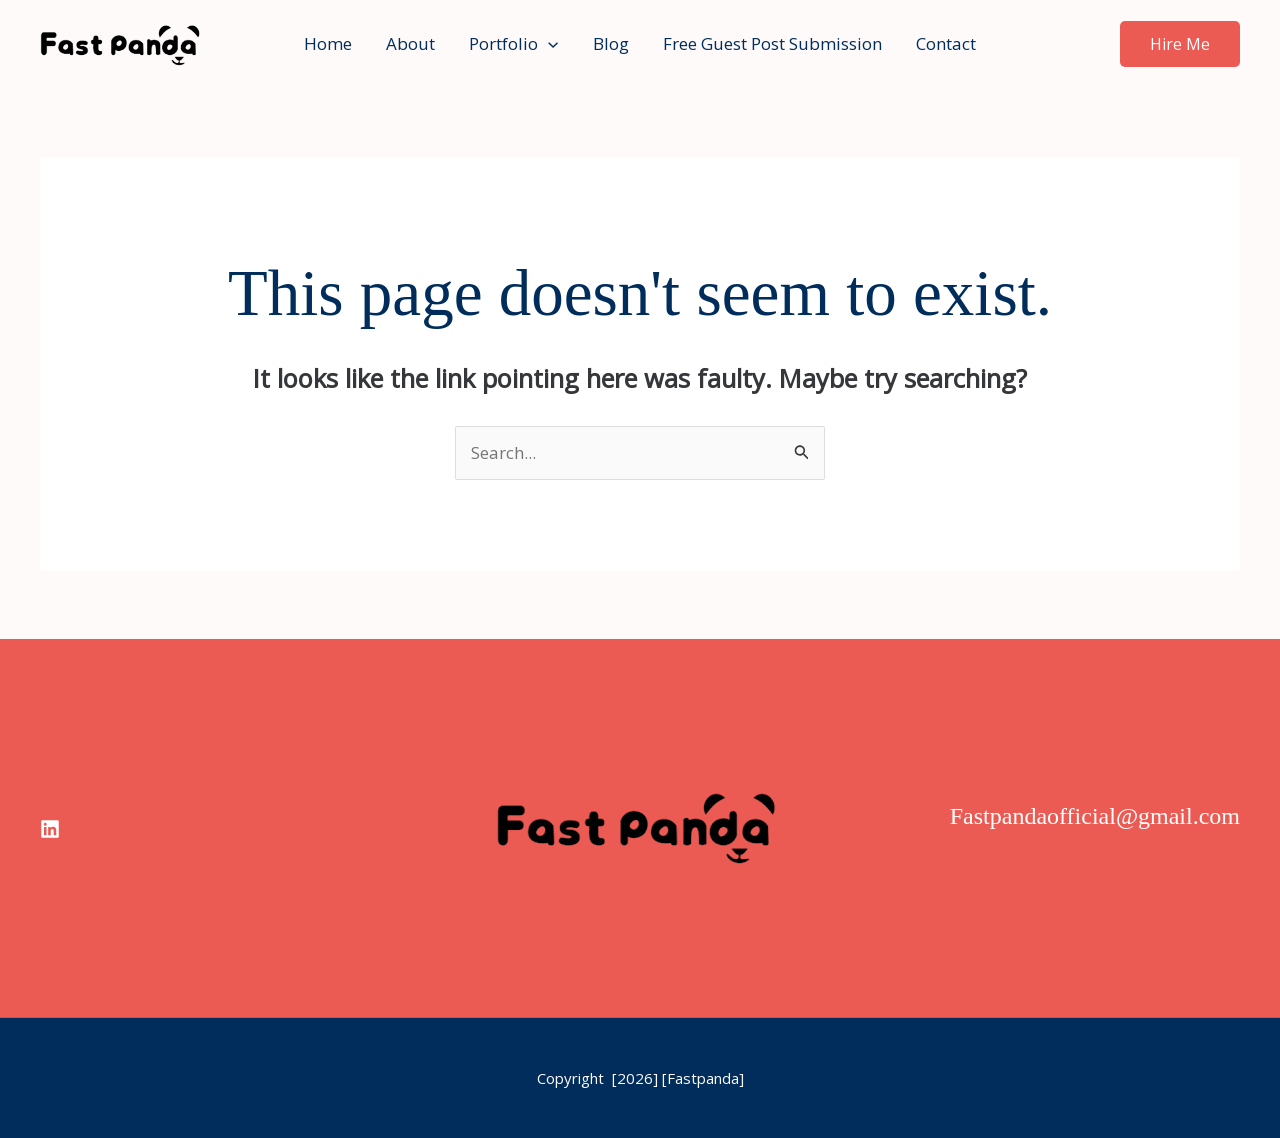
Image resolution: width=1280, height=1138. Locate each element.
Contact (946, 43)
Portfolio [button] (513, 44)
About (410, 43)
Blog (611, 43)
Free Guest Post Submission (772, 43)
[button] (548, 44)
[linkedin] (50, 829)
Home (328, 43)
